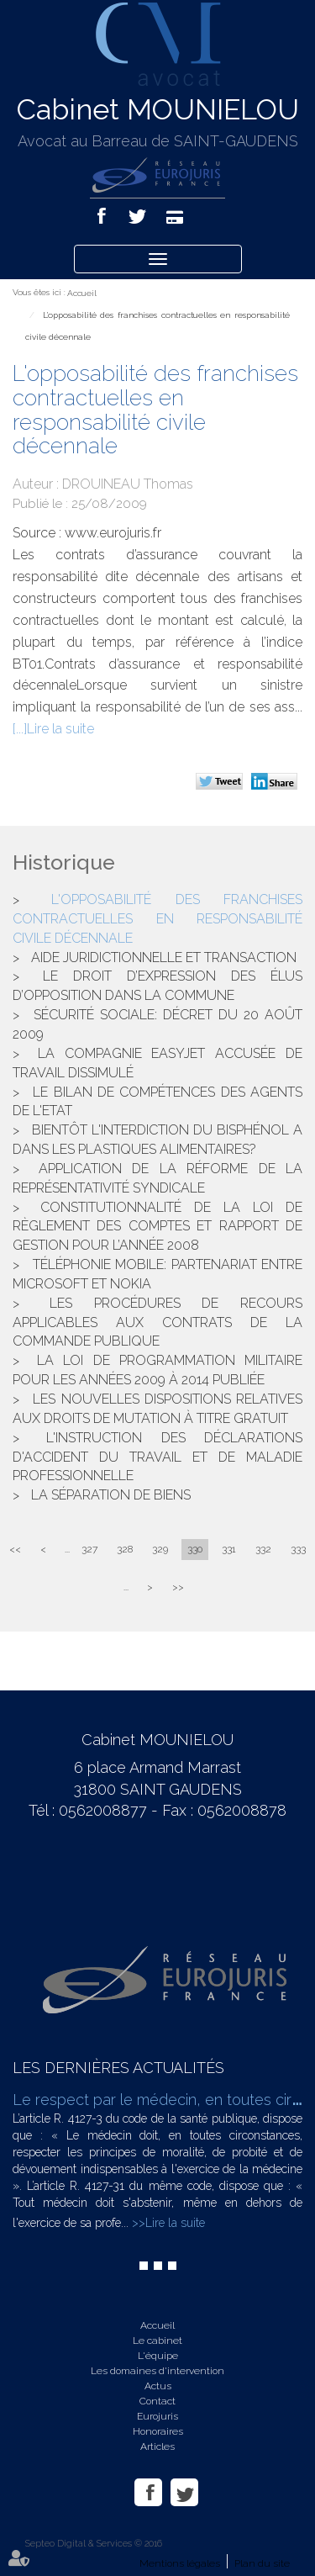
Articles (157, 2446)
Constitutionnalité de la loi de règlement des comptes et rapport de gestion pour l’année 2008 (157, 1226)
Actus (157, 2386)
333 (298, 1549)
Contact (157, 2401)
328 (125, 1549)
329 (160, 1549)
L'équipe (158, 2356)
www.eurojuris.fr (113, 533)
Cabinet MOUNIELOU (158, 109)
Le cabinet (157, 2340)
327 (89, 1549)
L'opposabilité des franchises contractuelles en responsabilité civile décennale (157, 918)
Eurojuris (157, 2416)
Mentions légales (179, 2563)
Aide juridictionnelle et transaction (164, 957)
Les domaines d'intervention (157, 2371)
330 (194, 1549)
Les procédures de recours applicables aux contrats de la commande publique (157, 1322)
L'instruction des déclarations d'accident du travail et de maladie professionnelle (157, 1457)
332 (263, 1549)
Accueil (82, 293)
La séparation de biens (111, 1495)
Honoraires (158, 2431)
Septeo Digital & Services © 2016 (93, 2543)
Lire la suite (60, 729)
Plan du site (262, 2563)
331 (229, 1549)
